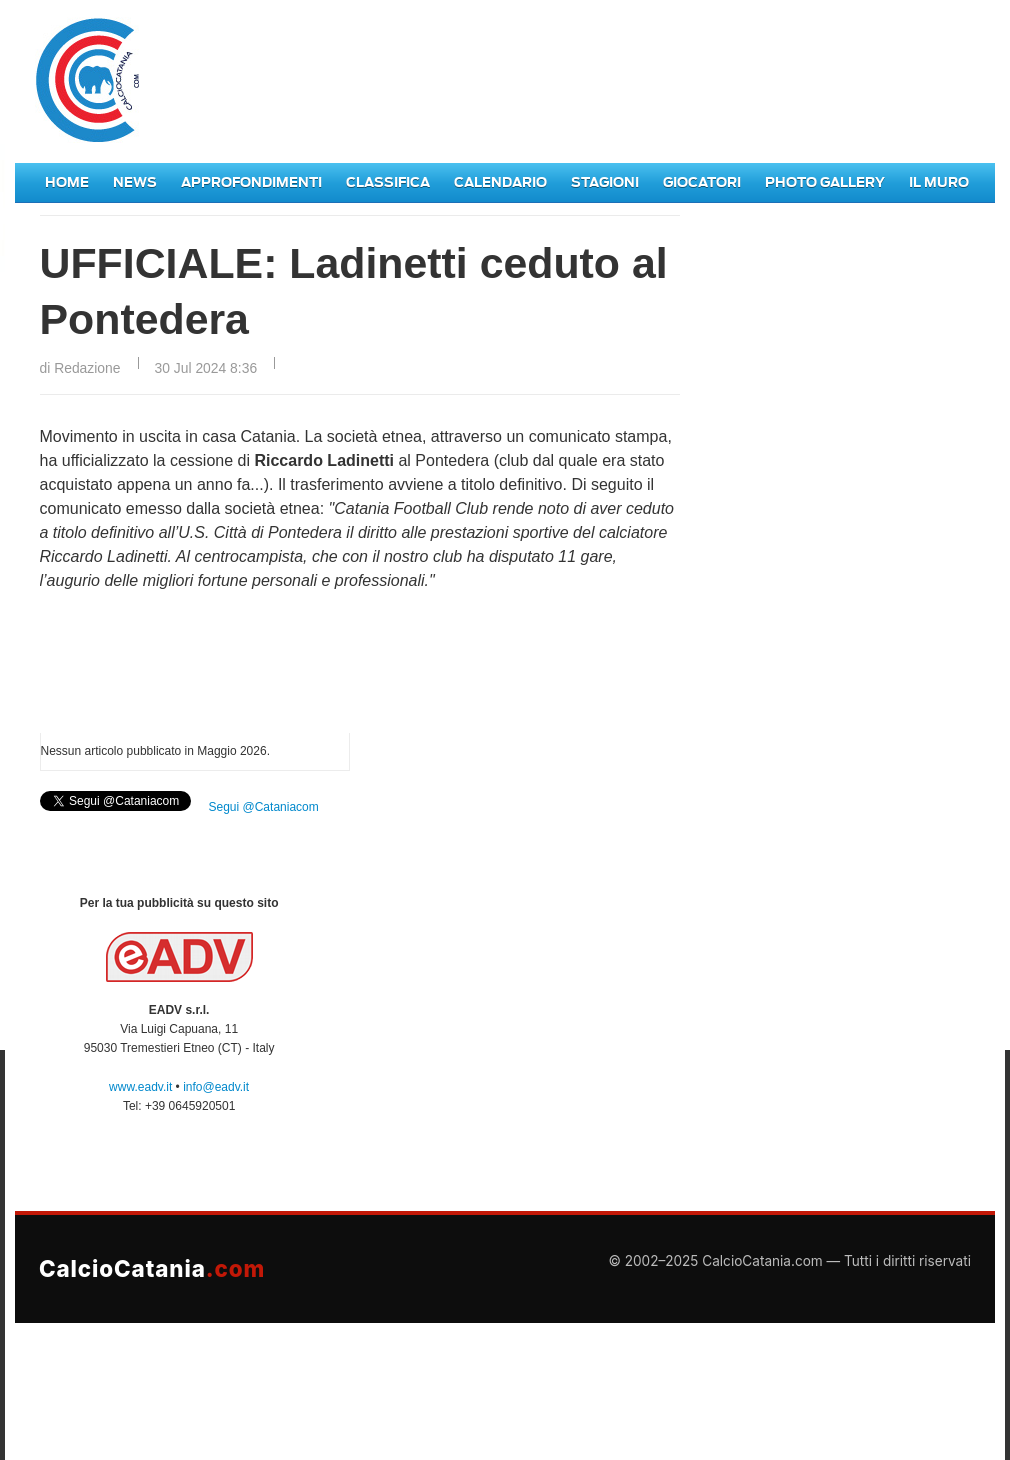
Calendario (500, 182)
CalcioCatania (152, 1268)
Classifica (388, 182)
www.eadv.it (140, 1087)
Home (67, 182)
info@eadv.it (216, 1087)
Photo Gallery (825, 182)
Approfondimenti (251, 182)
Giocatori (702, 182)
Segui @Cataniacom (264, 807)
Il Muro (939, 182)
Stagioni (605, 182)
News (135, 182)
